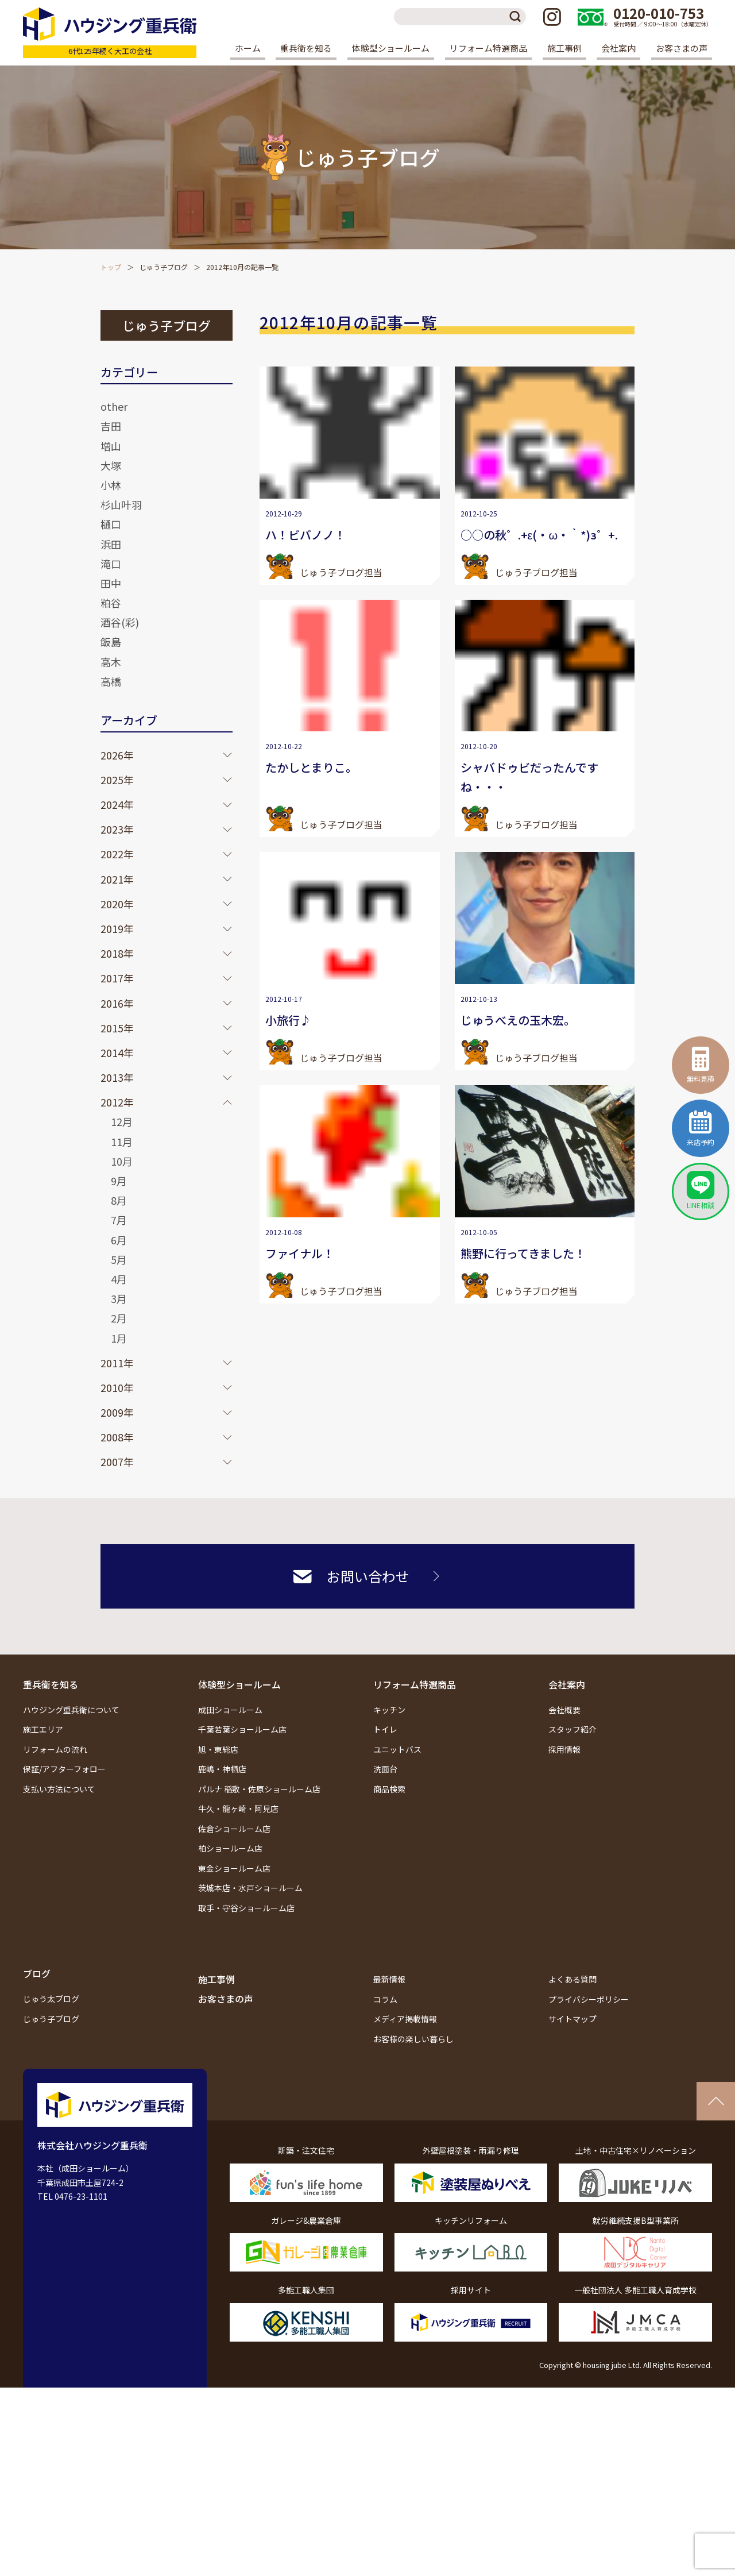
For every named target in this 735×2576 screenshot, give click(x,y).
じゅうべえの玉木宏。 (518, 1020)
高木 (110, 661)
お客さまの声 (681, 48)
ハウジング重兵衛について (71, 1709)
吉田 (110, 425)
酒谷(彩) (119, 622)
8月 (119, 1200)
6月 (119, 1239)
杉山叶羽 (121, 504)
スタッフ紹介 (572, 1729)
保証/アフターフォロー (64, 1769)
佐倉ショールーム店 (234, 1828)
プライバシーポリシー (588, 1999)
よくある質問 (572, 1979)
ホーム (248, 48)
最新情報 (389, 1979)
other (113, 406)
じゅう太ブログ (51, 1998)
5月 (119, 1259)
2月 (119, 1317)
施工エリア (43, 1729)
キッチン (389, 1709)
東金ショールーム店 (234, 1868)
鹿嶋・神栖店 (222, 1769)
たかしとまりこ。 (311, 767)
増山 (110, 445)
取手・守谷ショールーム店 (246, 1908)
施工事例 (564, 48)
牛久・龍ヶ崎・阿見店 (238, 1808)
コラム (385, 1999)
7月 (119, 1219)
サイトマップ (572, 2018)
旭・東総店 (218, 1749)
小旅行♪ (288, 1020)
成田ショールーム (230, 1709)
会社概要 (564, 1709)
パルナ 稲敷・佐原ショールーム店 (259, 1789)
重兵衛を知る (50, 1684)
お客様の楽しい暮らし (413, 2039)
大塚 (110, 465)
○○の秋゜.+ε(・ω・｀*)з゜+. (539, 534)
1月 (119, 1338)
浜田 (110, 544)
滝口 (110, 563)
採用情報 (564, 1749)
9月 (119, 1180)
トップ (110, 267)
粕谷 (110, 602)
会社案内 (566, 1684)
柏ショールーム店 (230, 1848)
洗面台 (385, 1769)
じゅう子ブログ (164, 267)
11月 (122, 1141)
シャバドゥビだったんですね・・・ (529, 777)
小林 (110, 484)
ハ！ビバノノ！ (305, 534)
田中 (110, 583)
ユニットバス (397, 1749)
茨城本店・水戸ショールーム (250, 1888)
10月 (122, 1161)
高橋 (110, 681)
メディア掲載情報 (405, 2018)
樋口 (110, 523)
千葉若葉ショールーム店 (242, 1729)
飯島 (110, 641)
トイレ (385, 1729)
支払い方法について (59, 1789)
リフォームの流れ (55, 1749)
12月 (122, 1121)
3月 (119, 1298)
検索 (517, 16)
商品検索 (389, 1789)
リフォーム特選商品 (414, 1684)
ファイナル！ (299, 1253)
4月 (119, 1278)
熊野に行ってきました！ (523, 1253)
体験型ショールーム (239, 1684)
